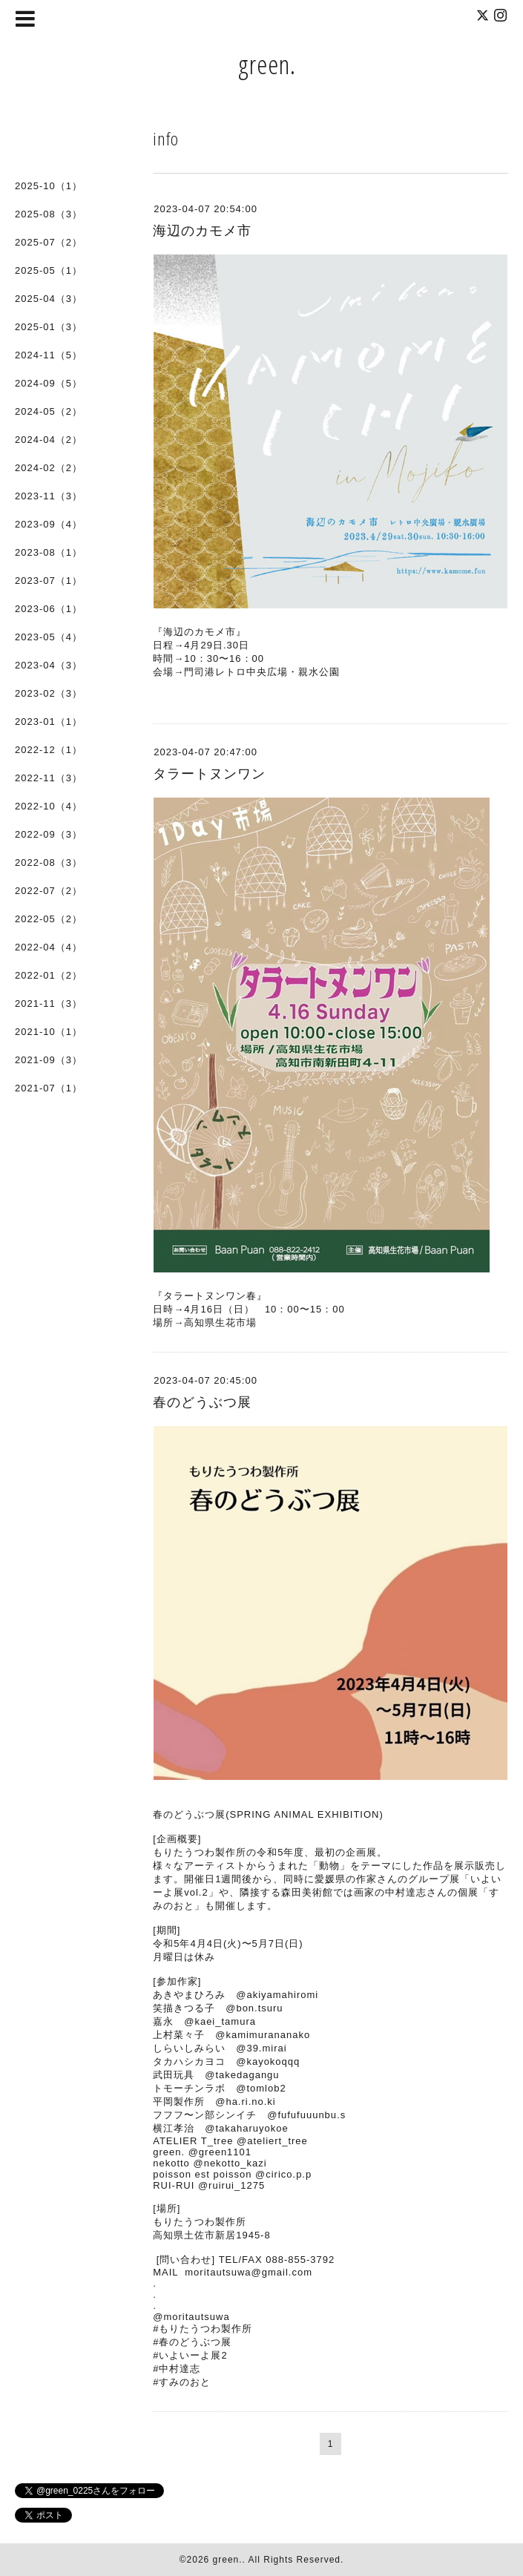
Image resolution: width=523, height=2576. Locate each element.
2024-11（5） (48, 355)
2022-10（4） (48, 806)
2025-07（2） (48, 242)
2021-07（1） (48, 1088)
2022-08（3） (48, 862)
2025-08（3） (48, 214)
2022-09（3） (48, 834)
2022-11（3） (48, 777)
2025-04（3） (48, 298)
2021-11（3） (48, 1003)
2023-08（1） (48, 552)
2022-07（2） (48, 890)
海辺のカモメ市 (202, 230)
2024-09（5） (48, 383)
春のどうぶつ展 (202, 1402)
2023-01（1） (48, 721)
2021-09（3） (48, 1059)
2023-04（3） (48, 665)
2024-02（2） (48, 467)
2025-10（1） (48, 185)
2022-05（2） (48, 918)
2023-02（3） (48, 693)
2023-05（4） (48, 637)
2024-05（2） (48, 411)
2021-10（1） (48, 1031)
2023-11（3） (48, 496)
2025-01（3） (48, 326)
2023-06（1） (48, 608)
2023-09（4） (48, 524)
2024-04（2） (48, 439)
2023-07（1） (48, 580)
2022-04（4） (48, 947)
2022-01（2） (48, 975)
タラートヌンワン (209, 773)
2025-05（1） (48, 270)
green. (267, 64)
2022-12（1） (48, 749)
